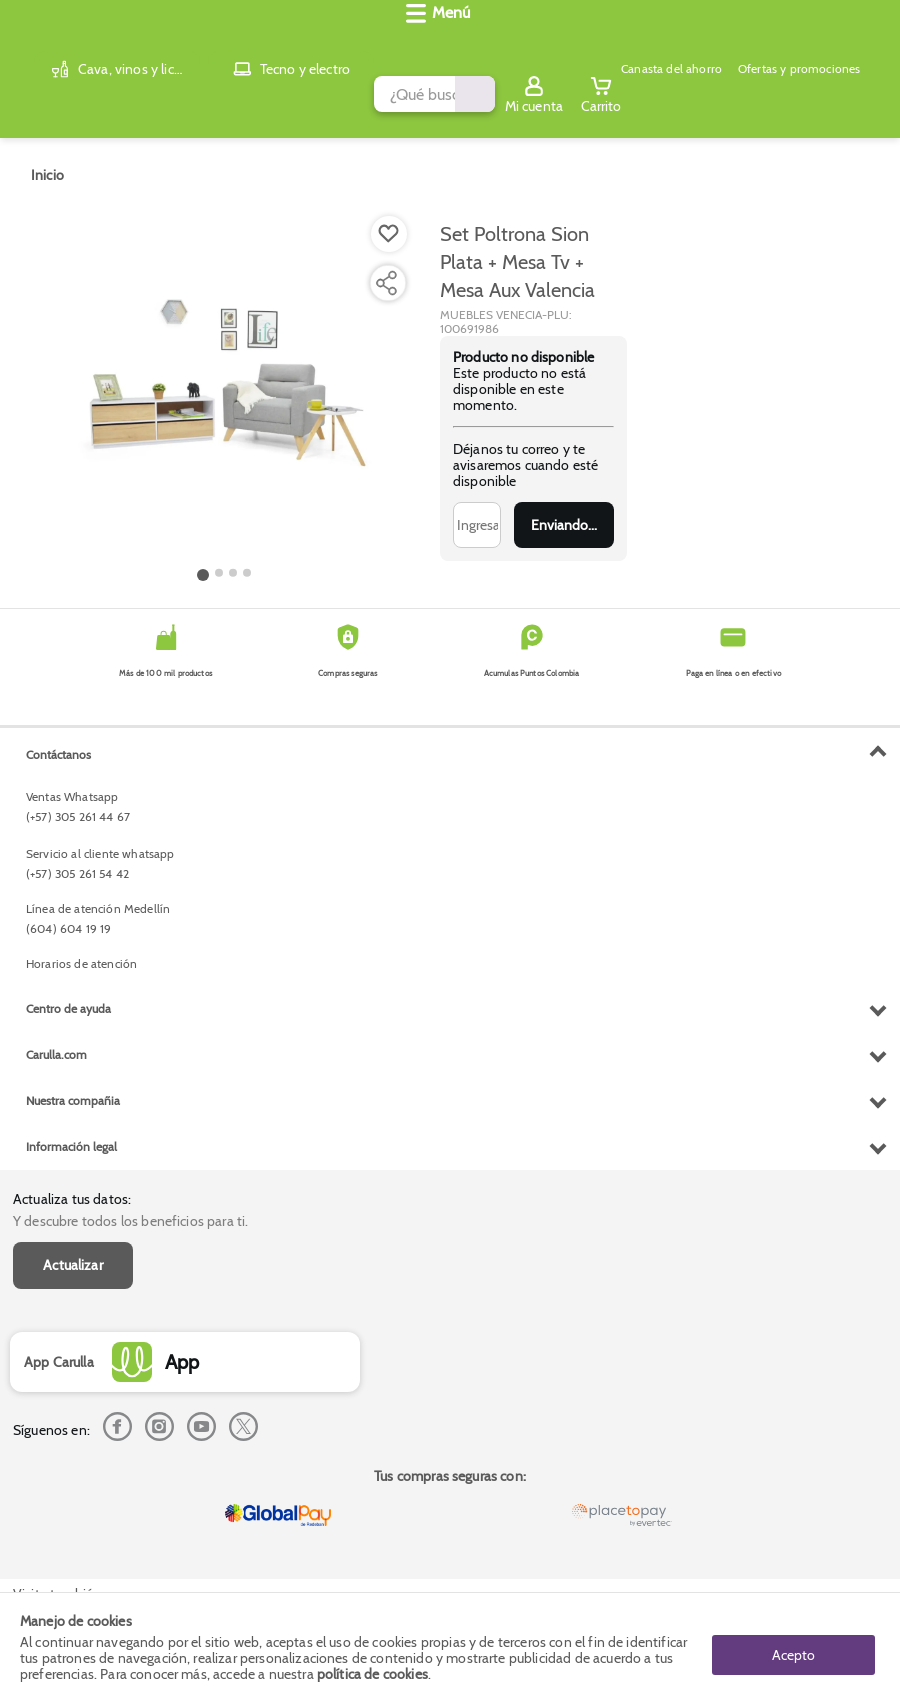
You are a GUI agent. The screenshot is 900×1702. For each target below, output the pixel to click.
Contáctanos (58, 1147)
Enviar (564, 509)
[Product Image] (225, 371)
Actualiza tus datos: (72, 739)
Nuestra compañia (73, 1493)
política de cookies (372, 1674)
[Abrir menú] (45, 96)
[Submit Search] (537, 43)
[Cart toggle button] (872, 43)
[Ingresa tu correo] (477, 509)
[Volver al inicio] (40, 43)
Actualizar (73, 805)
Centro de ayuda (68, 1401)
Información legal (71, 1539)
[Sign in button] (805, 43)
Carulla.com (56, 1447)
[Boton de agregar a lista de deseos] (389, 218)
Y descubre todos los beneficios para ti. (130, 761)
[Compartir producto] (386, 267)
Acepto (793, 1647)
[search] (326, 43)
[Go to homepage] (47, 159)
